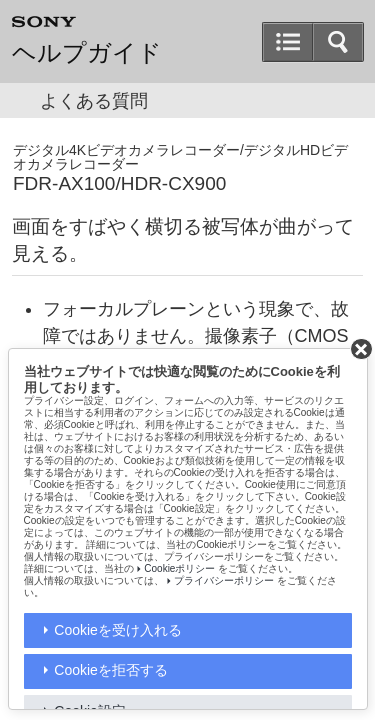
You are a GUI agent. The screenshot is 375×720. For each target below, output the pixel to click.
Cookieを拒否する (111, 670)
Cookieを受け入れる (118, 630)
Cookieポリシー (179, 568)
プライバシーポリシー (224, 580)
